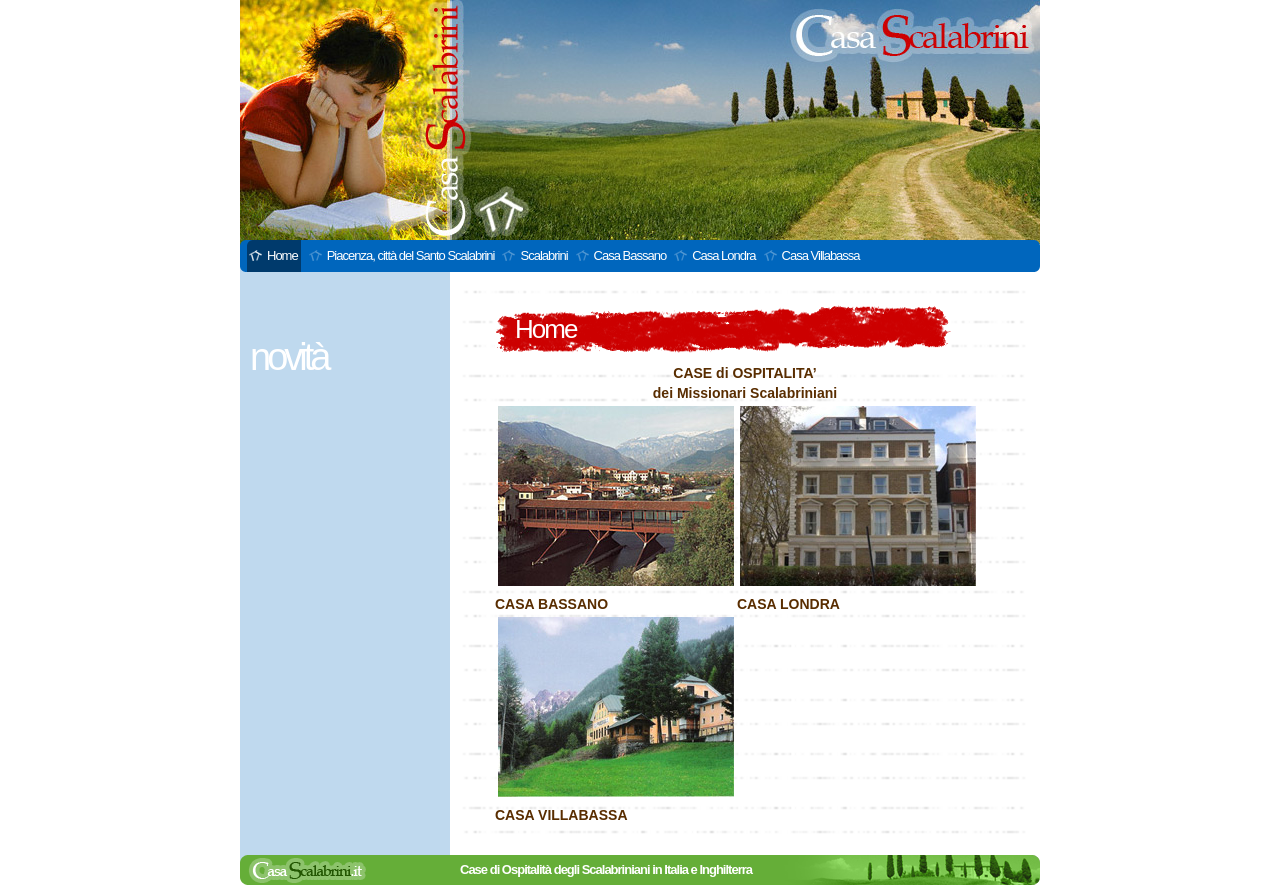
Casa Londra (723, 255)
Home (282, 255)
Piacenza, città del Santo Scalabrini (411, 255)
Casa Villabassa (821, 255)
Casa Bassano (630, 255)
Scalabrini (543, 255)
